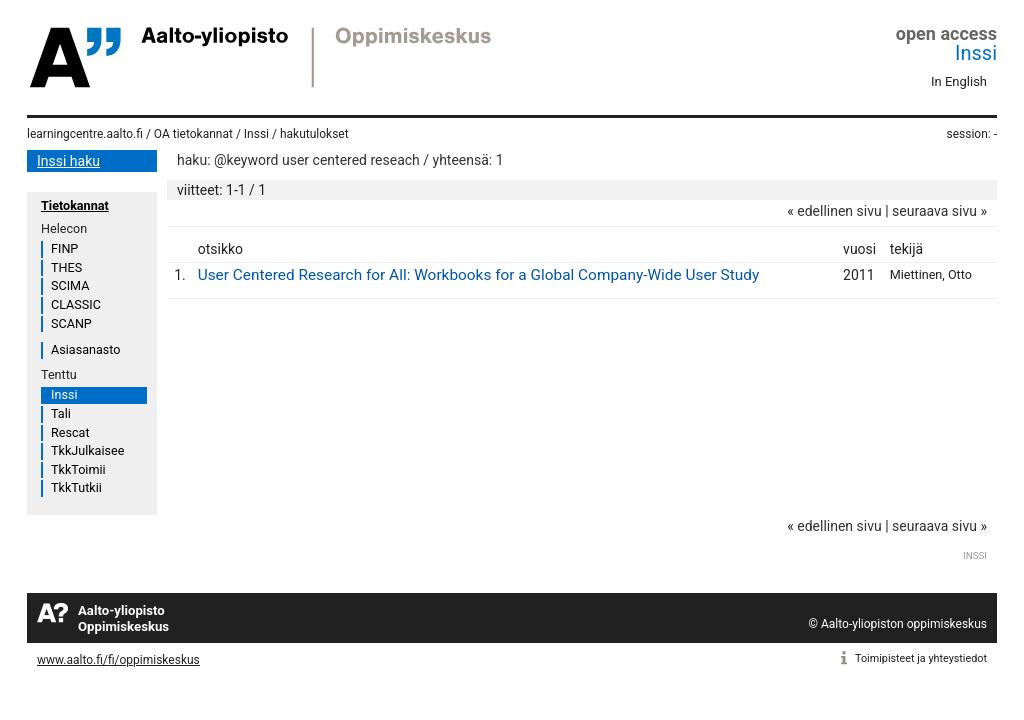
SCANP (71, 323)
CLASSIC (76, 304)
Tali (61, 413)
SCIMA (70, 285)
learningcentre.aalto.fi (85, 134)
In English (959, 81)
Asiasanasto (85, 349)
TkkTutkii (76, 487)
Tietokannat (75, 205)
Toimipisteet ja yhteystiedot (921, 658)
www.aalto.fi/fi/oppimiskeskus (118, 660)
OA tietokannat (193, 134)
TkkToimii (78, 469)
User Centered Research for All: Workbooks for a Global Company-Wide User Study (479, 275)
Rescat (70, 432)
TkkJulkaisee (87, 450)
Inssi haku (68, 161)
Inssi (976, 53)
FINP (64, 248)
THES (66, 267)
